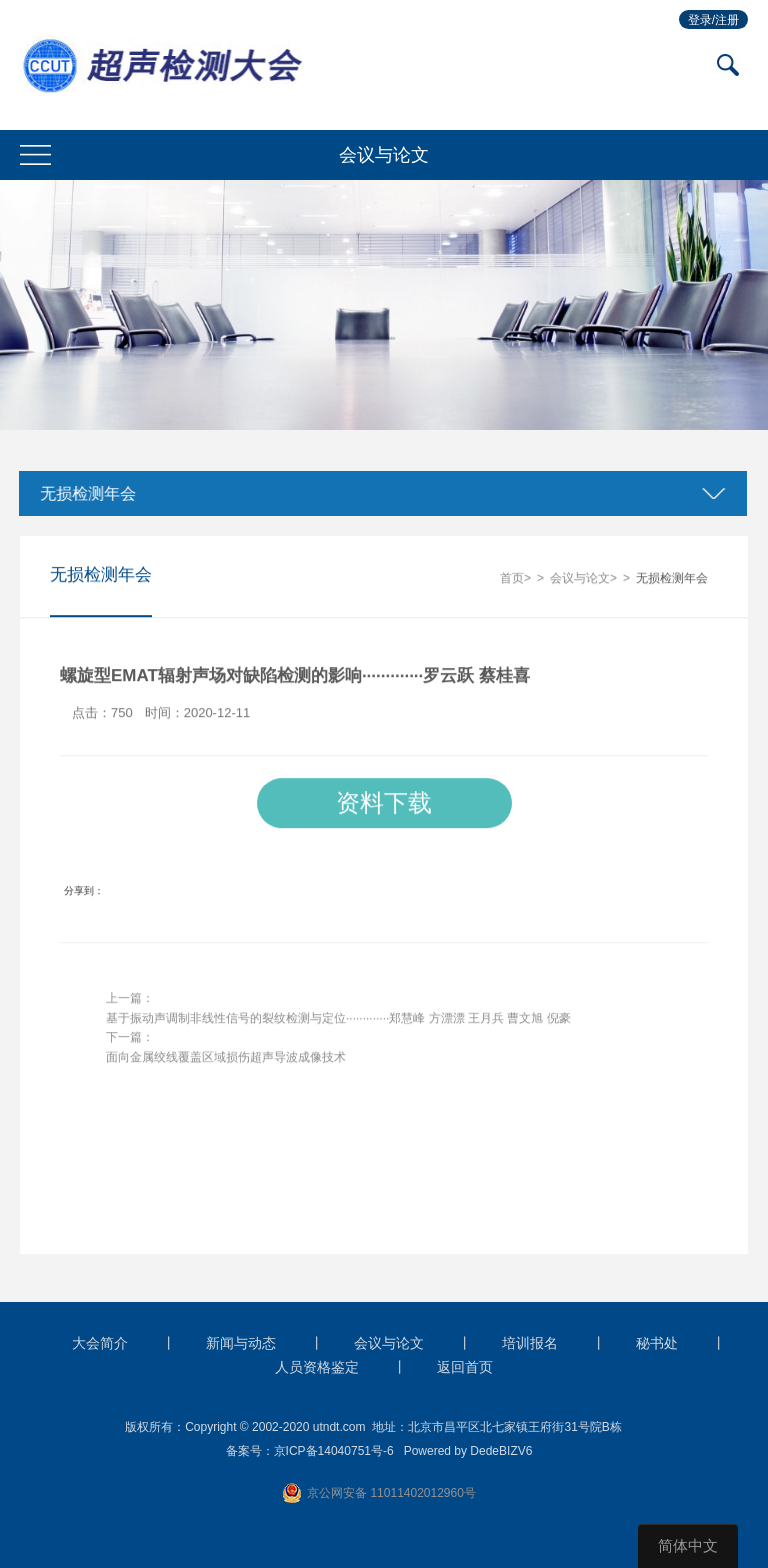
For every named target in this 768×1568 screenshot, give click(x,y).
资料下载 (384, 804)
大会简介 (100, 1343)
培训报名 (530, 1343)
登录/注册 (713, 20)
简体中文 (688, 1545)
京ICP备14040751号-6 (334, 1451)
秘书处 (657, 1343)
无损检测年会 (85, 493)
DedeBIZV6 (501, 1451)
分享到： (84, 891)
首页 (512, 579)
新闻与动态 (241, 1343)
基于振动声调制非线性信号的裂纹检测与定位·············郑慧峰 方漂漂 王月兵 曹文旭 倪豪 (338, 1019)
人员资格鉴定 (317, 1367)
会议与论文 (580, 579)
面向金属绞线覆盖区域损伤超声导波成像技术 (226, 1058)
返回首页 (465, 1367)
